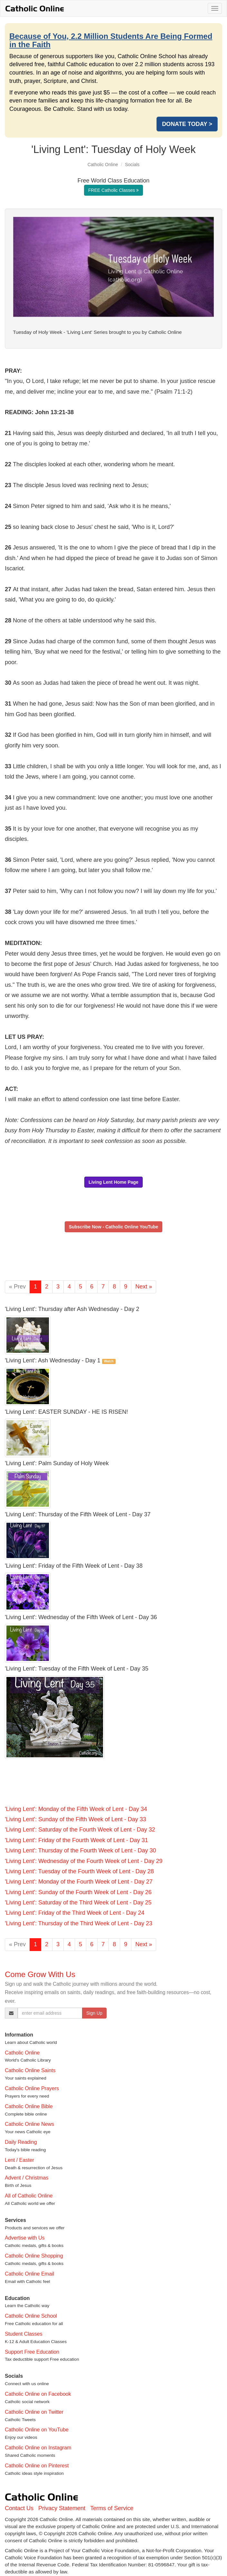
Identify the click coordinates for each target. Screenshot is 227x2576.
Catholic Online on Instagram (38, 2447)
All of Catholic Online (29, 2195)
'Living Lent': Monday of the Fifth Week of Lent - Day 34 (76, 1809)
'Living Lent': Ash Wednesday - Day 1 (52, 1360)
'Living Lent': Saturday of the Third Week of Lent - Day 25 (78, 1902)
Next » (143, 1286)
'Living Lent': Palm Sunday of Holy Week (57, 1463)
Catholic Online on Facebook (38, 2394)
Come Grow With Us (40, 1974)
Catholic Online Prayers (32, 2088)
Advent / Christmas (26, 2177)
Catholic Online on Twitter (34, 2412)
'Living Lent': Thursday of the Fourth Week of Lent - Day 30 (80, 1850)
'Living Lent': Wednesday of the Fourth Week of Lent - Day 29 (84, 1861)
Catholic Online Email (29, 2274)
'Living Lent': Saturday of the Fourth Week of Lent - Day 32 (80, 1829)
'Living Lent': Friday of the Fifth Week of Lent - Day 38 (74, 1566)
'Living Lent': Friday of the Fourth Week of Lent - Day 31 (76, 1840)
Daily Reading (21, 2142)
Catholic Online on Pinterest (37, 2465)
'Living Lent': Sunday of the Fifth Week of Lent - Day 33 (75, 1819)
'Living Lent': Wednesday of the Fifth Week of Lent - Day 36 (81, 1617)
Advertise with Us (25, 2238)
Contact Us (19, 2508)
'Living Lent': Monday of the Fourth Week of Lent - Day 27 (79, 1881)
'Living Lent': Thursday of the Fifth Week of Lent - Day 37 (77, 1514)
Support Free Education (32, 2352)
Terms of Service (111, 2508)
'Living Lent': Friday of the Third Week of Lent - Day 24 (74, 1913)
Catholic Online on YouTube (37, 2429)
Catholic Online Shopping (34, 2256)
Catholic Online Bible (29, 2106)
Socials (132, 164)
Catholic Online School (31, 2316)
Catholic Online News (29, 2124)
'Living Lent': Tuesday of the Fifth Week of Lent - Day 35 (76, 1668)
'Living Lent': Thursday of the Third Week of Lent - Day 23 (78, 1923)
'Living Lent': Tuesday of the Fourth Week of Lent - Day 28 (79, 1871)
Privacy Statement (61, 2508)
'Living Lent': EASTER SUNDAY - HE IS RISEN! (66, 1412)
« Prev (17, 1286)
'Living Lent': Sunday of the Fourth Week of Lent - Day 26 (78, 1892)
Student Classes (24, 2334)
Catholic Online (103, 164)
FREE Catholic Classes (113, 190)
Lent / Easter (19, 2160)
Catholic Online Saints (30, 2070)
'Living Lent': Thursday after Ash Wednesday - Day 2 (72, 1309)
